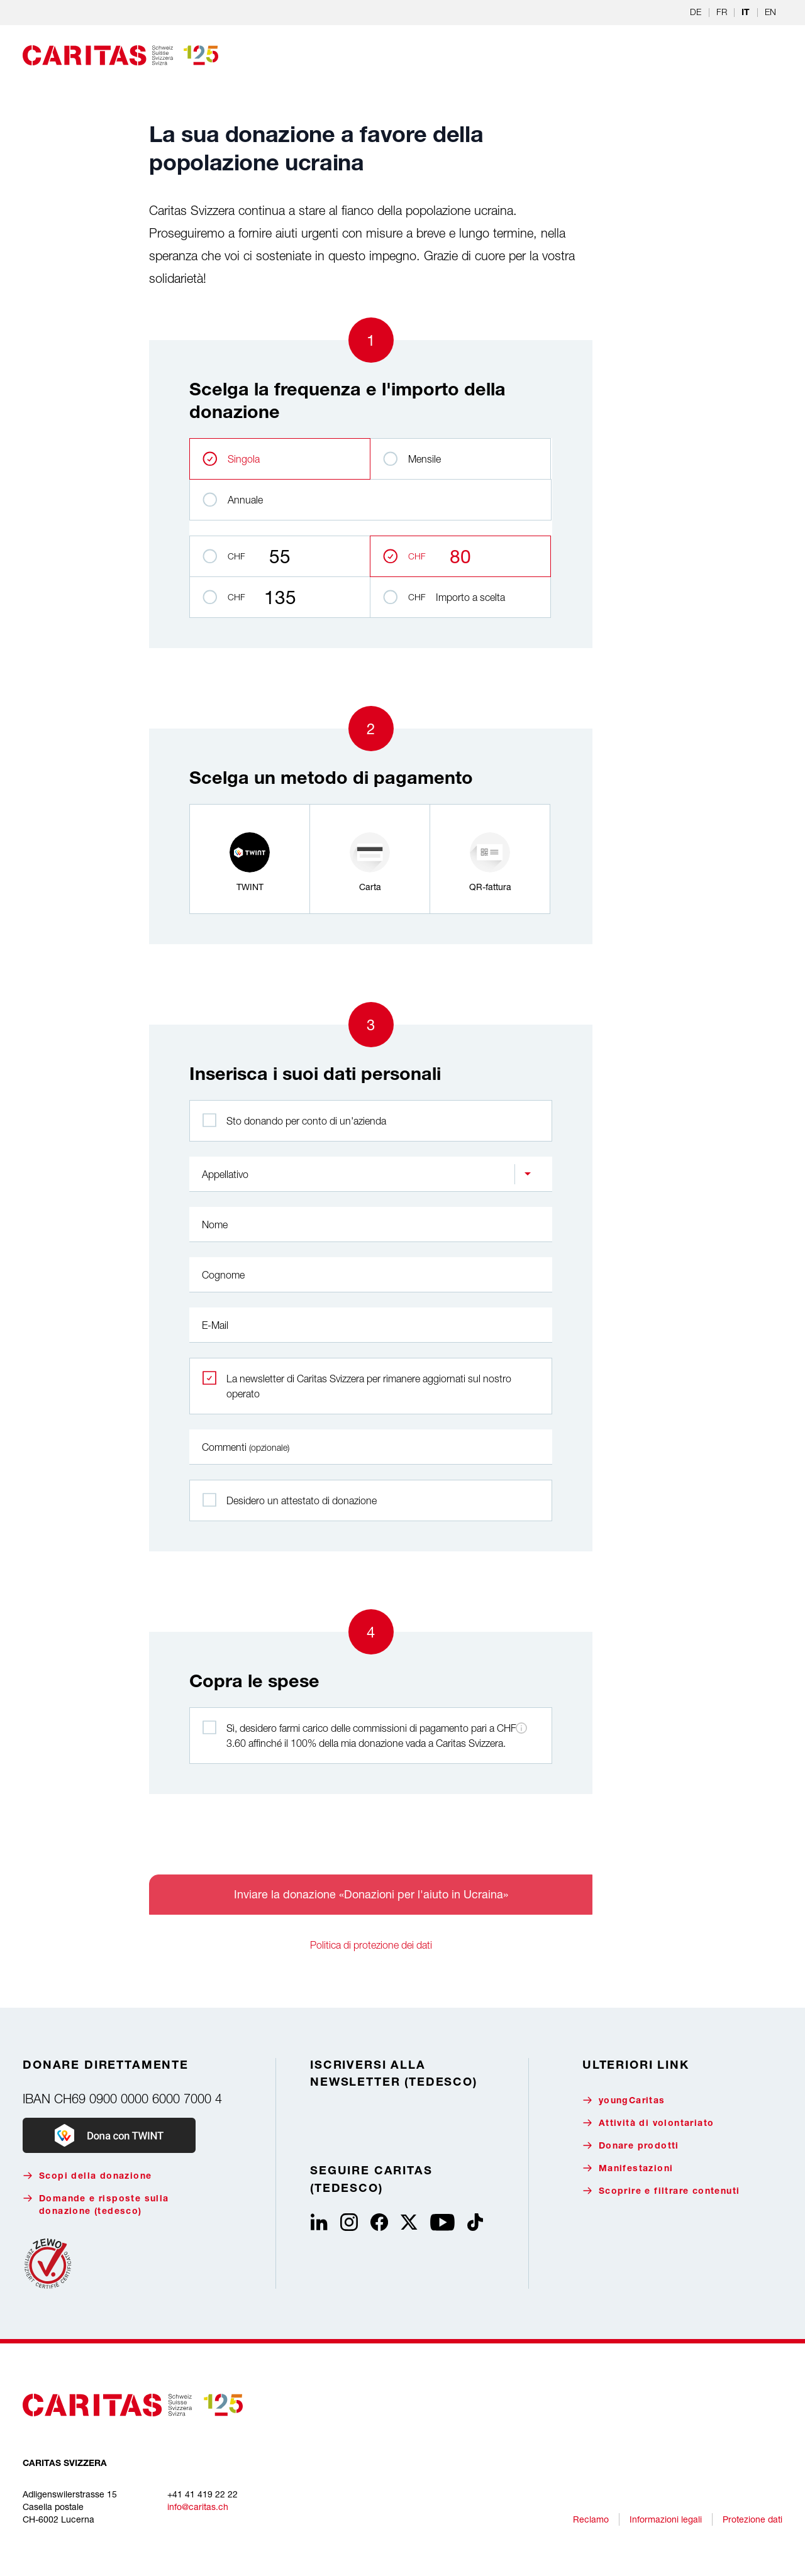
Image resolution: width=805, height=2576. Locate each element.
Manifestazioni (628, 2168)
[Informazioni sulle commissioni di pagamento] (521, 1728)
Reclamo (591, 2519)
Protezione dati (752, 2519)
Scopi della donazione (87, 2176)
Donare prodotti (630, 2145)
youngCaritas (623, 2100)
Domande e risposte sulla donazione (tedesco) (96, 2204)
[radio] (249, 859)
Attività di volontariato (648, 2123)
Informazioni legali (666, 2519)
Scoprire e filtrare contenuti (661, 2191)
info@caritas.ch (197, 2506)
